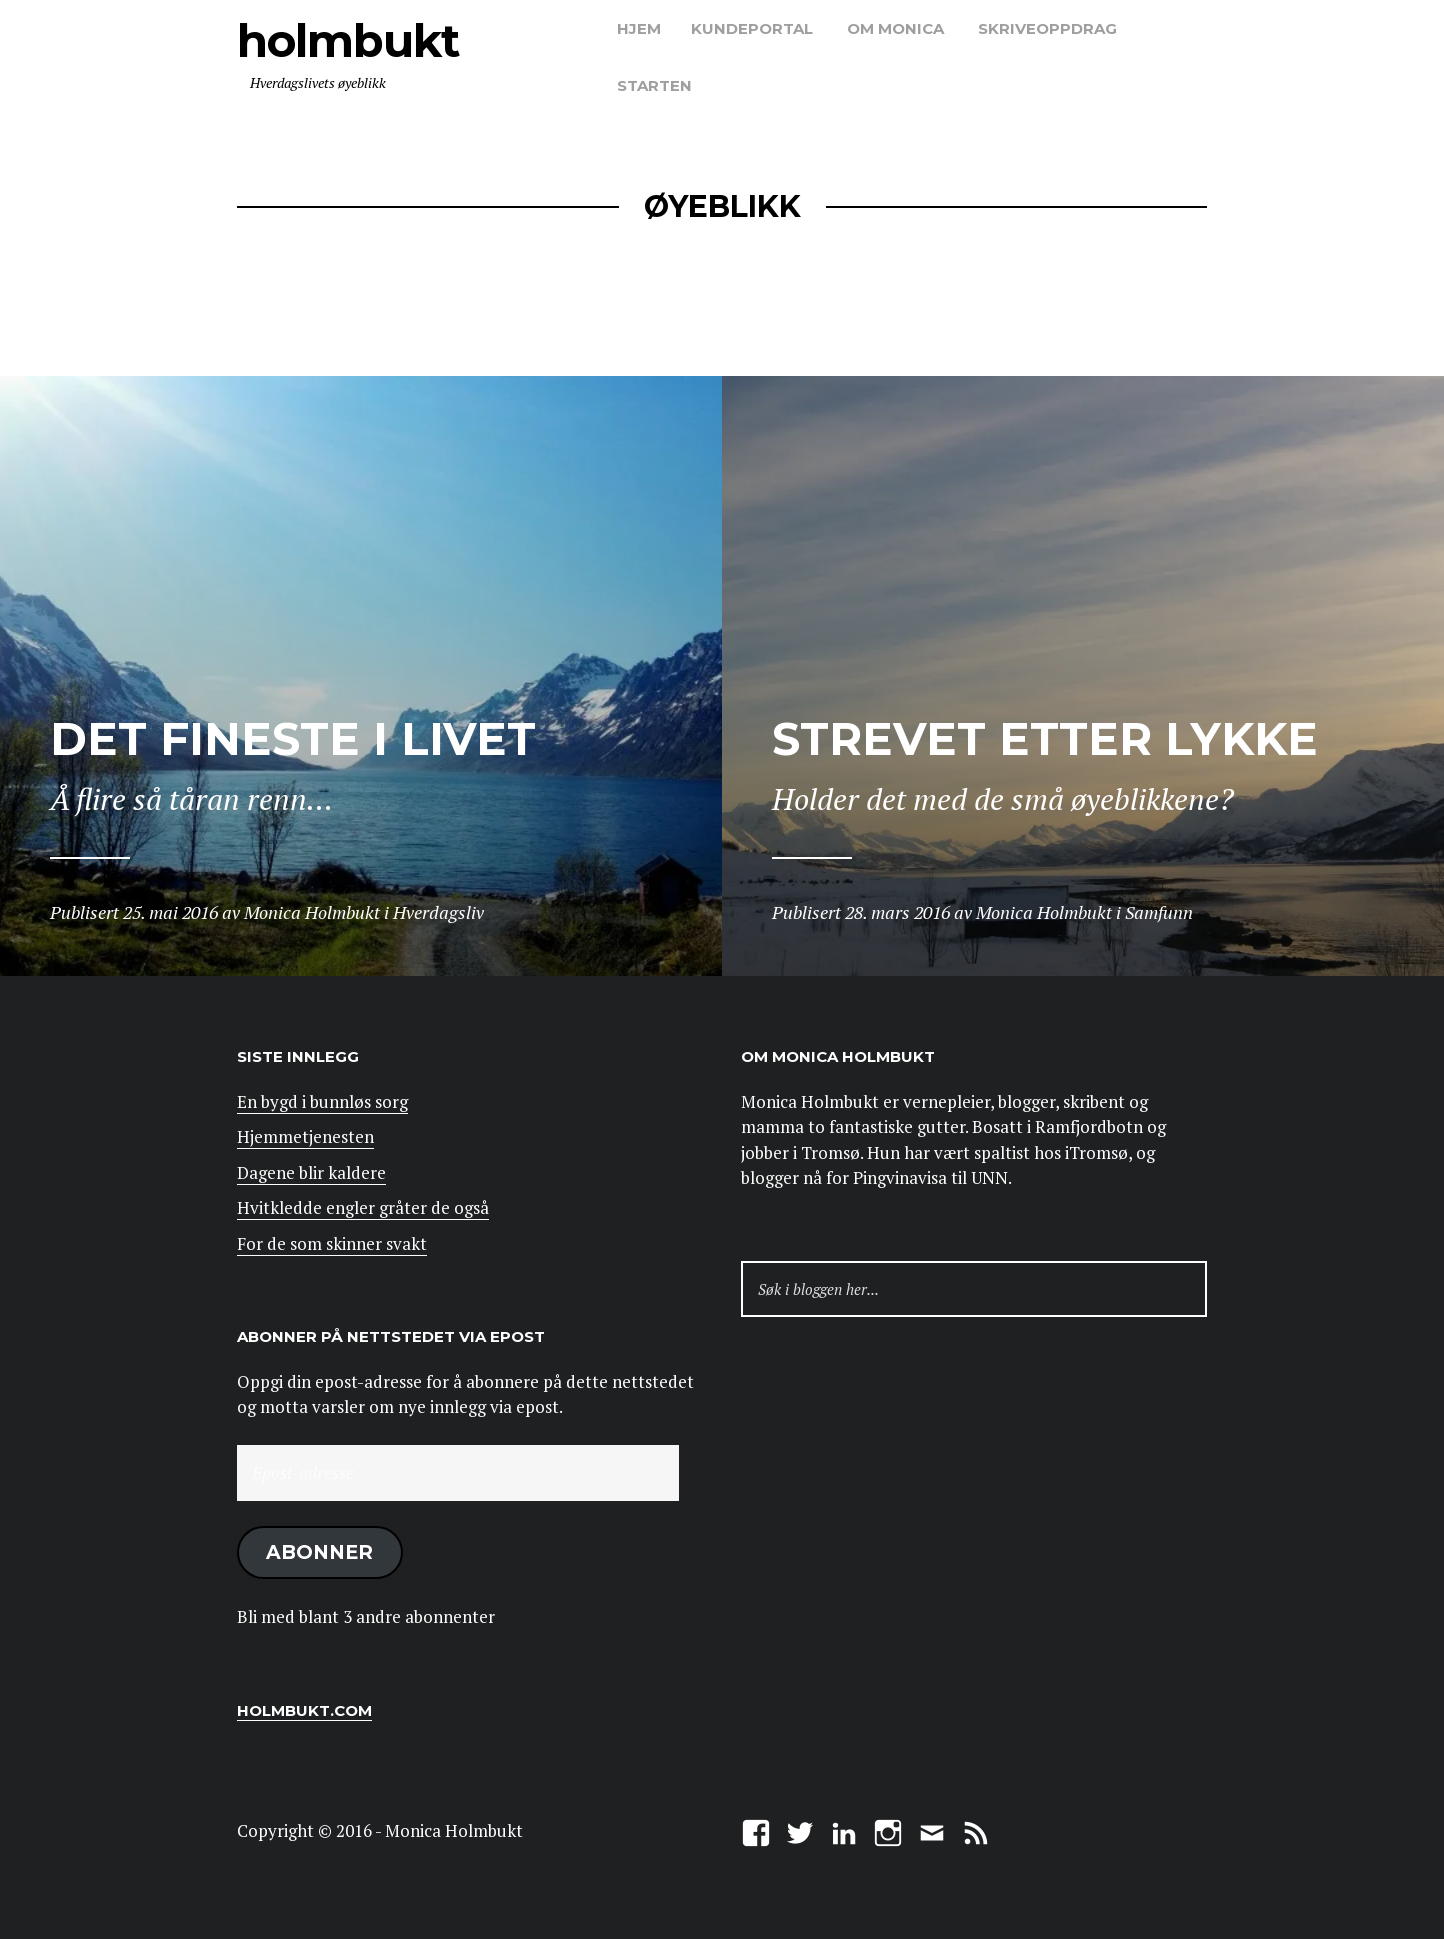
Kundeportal (752, 28)
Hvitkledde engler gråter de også (363, 1207)
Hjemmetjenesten (305, 1136)
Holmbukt (348, 40)
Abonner (319, 1552)
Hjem (639, 28)
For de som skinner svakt (332, 1243)
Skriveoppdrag (1047, 28)
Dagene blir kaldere (311, 1172)
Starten (654, 85)
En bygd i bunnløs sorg (322, 1101)
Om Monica (895, 28)
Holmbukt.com (304, 1710)
